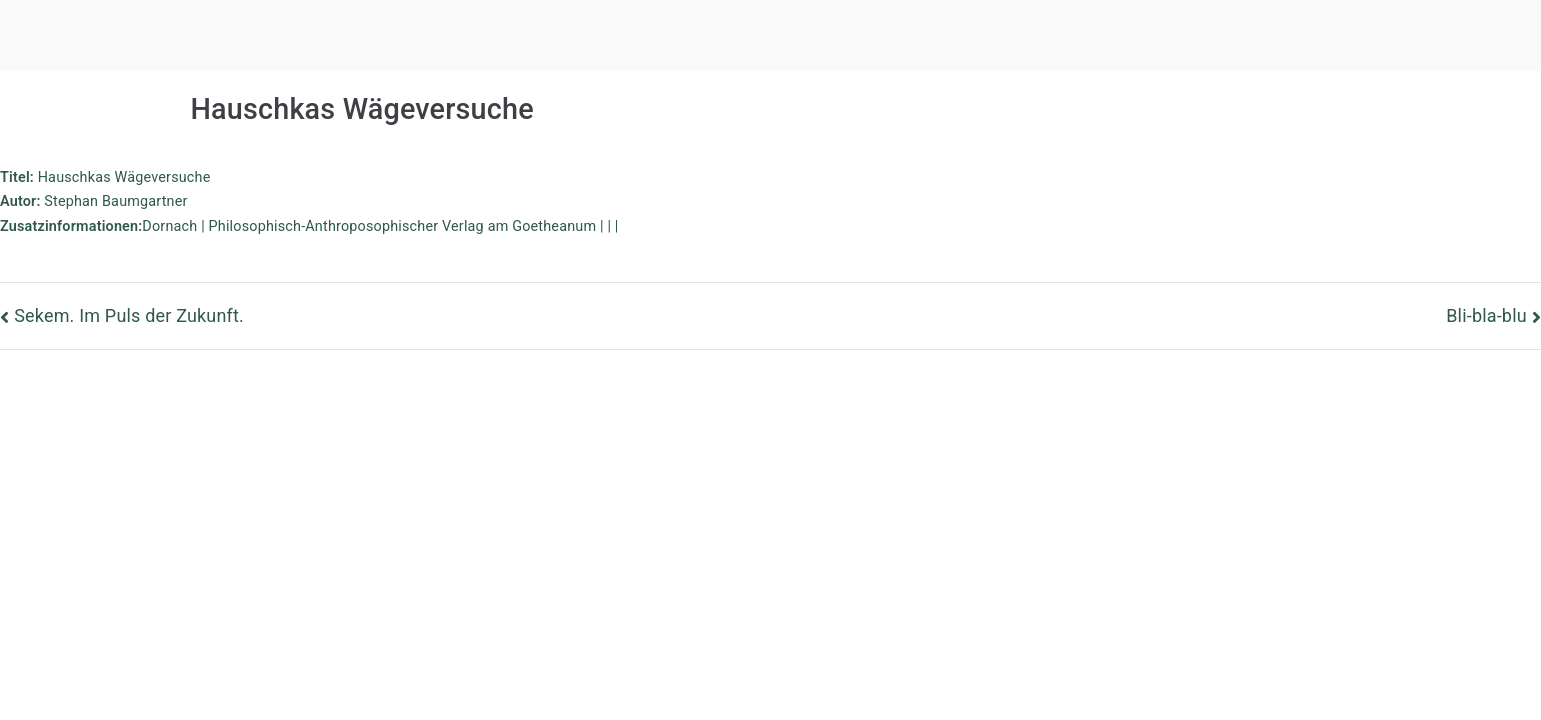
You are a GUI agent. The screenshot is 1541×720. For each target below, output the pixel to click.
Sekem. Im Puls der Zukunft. (129, 315)
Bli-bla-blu (1486, 315)
